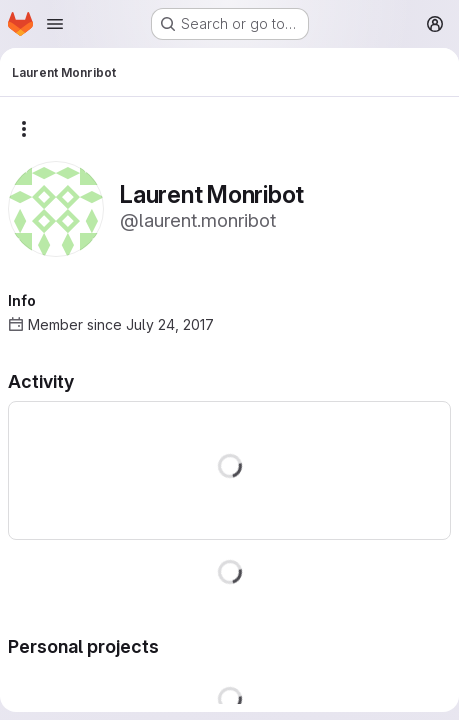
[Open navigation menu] (55, 24)
